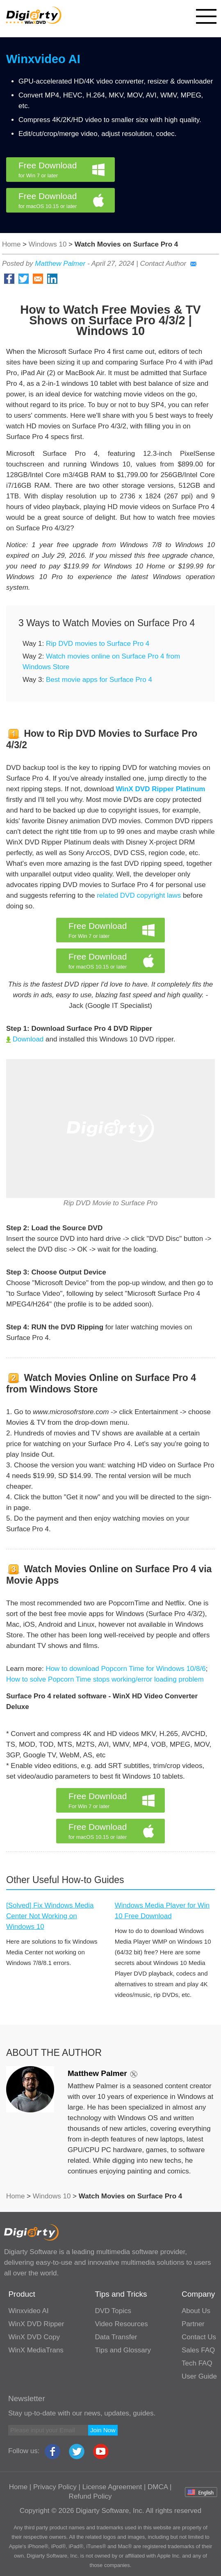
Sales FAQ (198, 2350)
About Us (196, 2311)
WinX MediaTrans (35, 2350)
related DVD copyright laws (139, 895)
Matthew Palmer (60, 263)
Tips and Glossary (123, 2350)
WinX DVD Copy (34, 2337)
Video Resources (121, 2324)
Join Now (103, 2430)
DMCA (158, 2487)
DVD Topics (113, 2311)
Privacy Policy (55, 2487)
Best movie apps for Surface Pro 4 (99, 680)
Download (24, 1039)
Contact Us (199, 2337)
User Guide (199, 2376)
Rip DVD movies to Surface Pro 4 (97, 643)
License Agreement (112, 2487)
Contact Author (168, 263)
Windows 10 (48, 244)
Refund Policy (90, 2496)
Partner (193, 2324)
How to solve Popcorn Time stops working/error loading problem (105, 1679)
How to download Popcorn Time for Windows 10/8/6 (125, 1669)
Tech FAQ (197, 2363)
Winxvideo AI (43, 59)
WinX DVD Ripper (36, 2324)
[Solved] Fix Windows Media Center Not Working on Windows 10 (50, 1916)
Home (11, 244)
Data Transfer (116, 2337)
